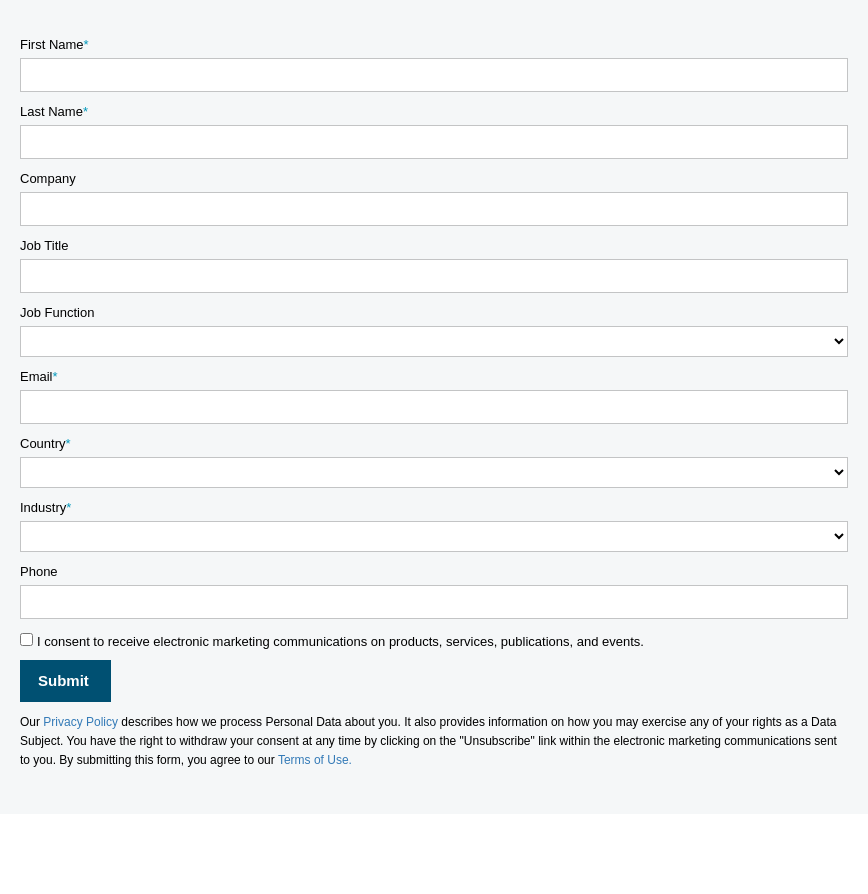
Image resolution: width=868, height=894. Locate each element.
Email (36, 376)
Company (48, 178)
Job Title (44, 245)
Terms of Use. (315, 760)
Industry (43, 507)
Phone (39, 571)
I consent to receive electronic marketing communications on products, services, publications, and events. (340, 641)
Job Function (57, 312)
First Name (52, 44)
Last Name (51, 111)
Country (43, 443)
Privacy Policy (80, 722)
